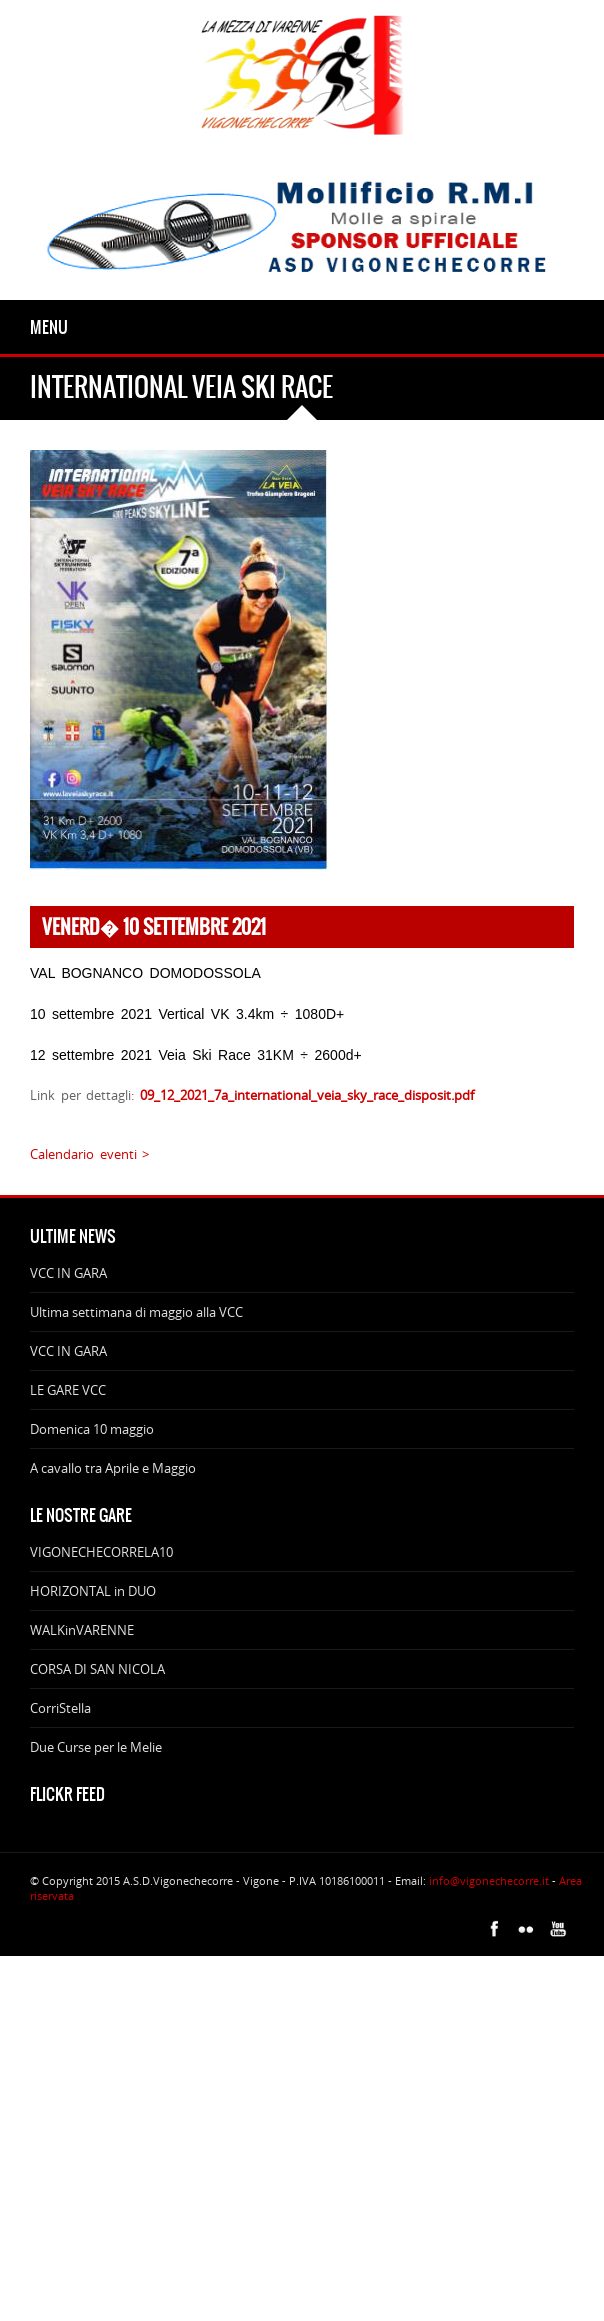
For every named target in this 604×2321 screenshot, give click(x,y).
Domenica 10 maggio (92, 1429)
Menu (49, 327)
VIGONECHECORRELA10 (101, 1552)
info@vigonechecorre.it (489, 1880)
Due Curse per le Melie (96, 1747)
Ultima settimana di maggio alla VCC (136, 1312)
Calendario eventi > (89, 1154)
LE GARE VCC (68, 1390)
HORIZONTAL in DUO (93, 1591)
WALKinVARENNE (82, 1630)
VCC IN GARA (68, 1273)
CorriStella (60, 1708)
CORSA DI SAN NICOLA (97, 1669)
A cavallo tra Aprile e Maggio (113, 1468)
